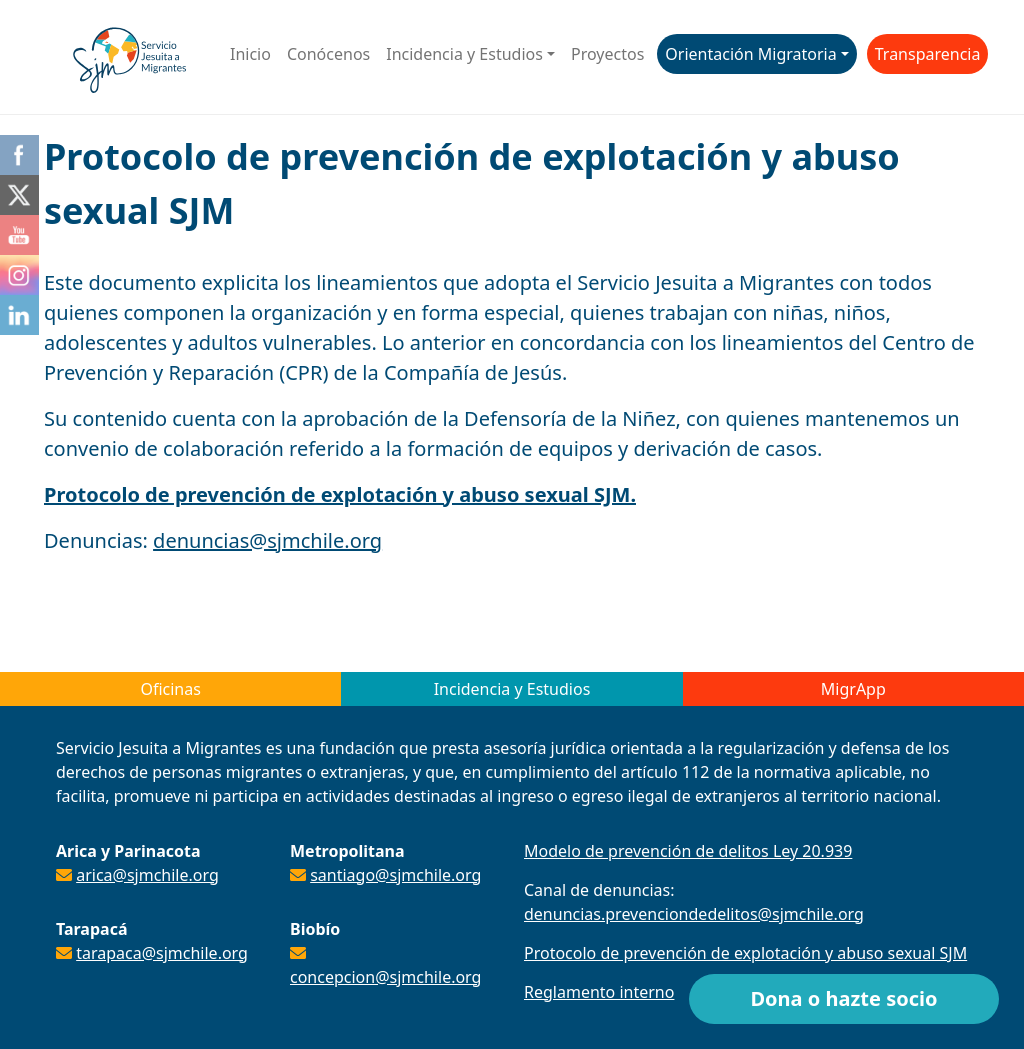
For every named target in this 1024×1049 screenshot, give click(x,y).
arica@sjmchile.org (147, 875)
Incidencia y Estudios (464, 54)
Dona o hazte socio (843, 998)
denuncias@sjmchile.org (267, 540)
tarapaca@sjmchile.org (162, 953)
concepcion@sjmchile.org (385, 977)
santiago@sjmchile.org (395, 875)
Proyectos (607, 54)
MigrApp (853, 689)
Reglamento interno (599, 992)
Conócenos (328, 54)
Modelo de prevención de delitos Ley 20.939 (688, 851)
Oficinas (170, 689)
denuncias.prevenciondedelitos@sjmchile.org (694, 914)
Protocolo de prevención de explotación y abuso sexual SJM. (340, 494)
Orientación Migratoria (750, 54)
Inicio (250, 54)
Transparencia (928, 54)
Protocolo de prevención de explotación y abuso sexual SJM (745, 953)
